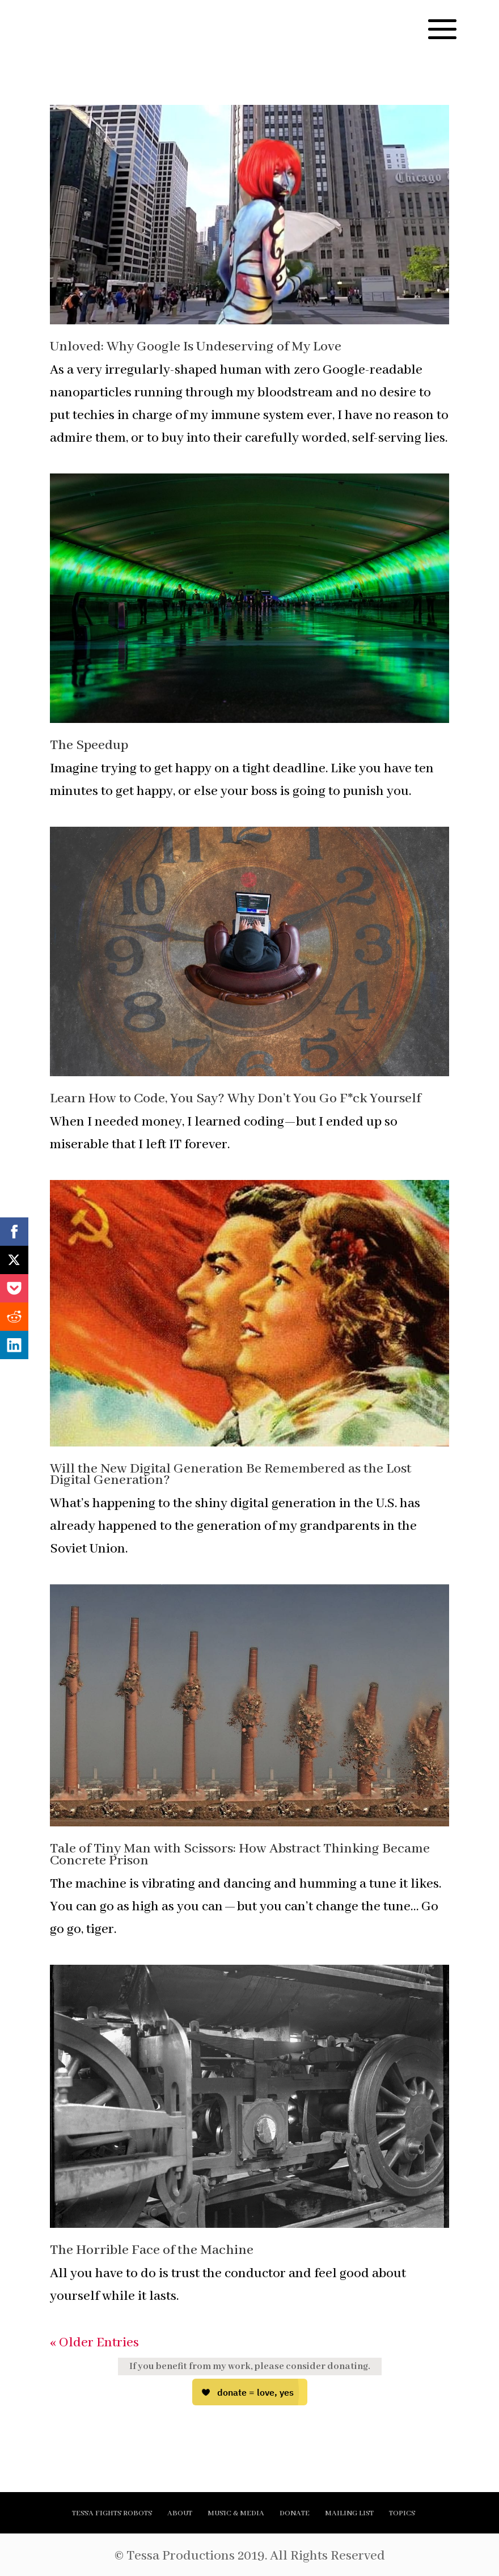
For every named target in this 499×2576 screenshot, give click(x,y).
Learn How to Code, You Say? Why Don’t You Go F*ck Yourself (235, 1098)
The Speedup (89, 745)
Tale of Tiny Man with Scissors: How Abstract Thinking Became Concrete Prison (240, 1854)
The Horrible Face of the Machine (151, 2250)
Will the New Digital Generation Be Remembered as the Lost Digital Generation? (230, 1475)
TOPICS (402, 2513)
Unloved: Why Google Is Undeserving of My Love (195, 347)
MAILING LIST (349, 2513)
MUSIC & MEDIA (236, 2513)
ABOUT (179, 2513)
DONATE (295, 2513)
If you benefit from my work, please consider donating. (249, 2366)
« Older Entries (94, 2342)
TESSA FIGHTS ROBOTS (112, 2513)
